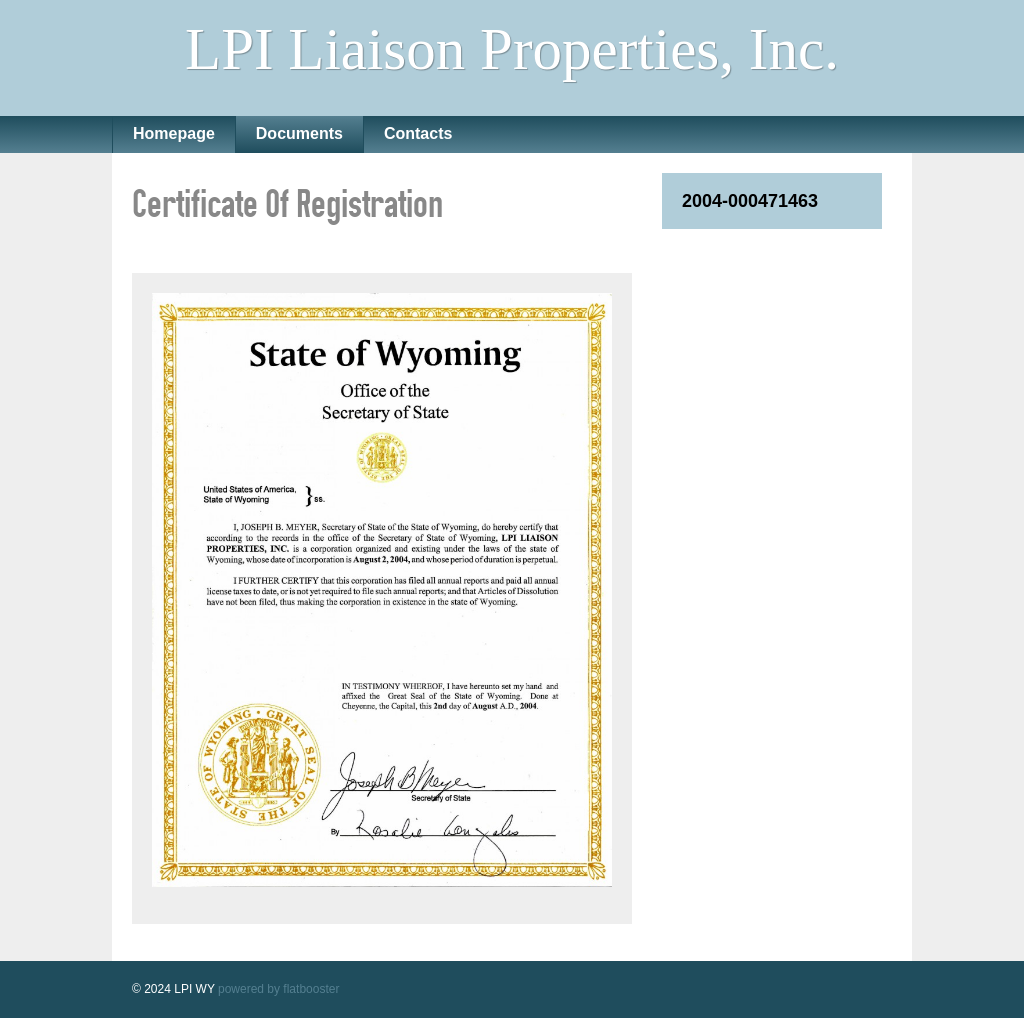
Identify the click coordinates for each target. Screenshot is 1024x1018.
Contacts (418, 133)
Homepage (174, 133)
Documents (299, 133)
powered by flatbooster (278, 989)
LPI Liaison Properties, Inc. (512, 49)
